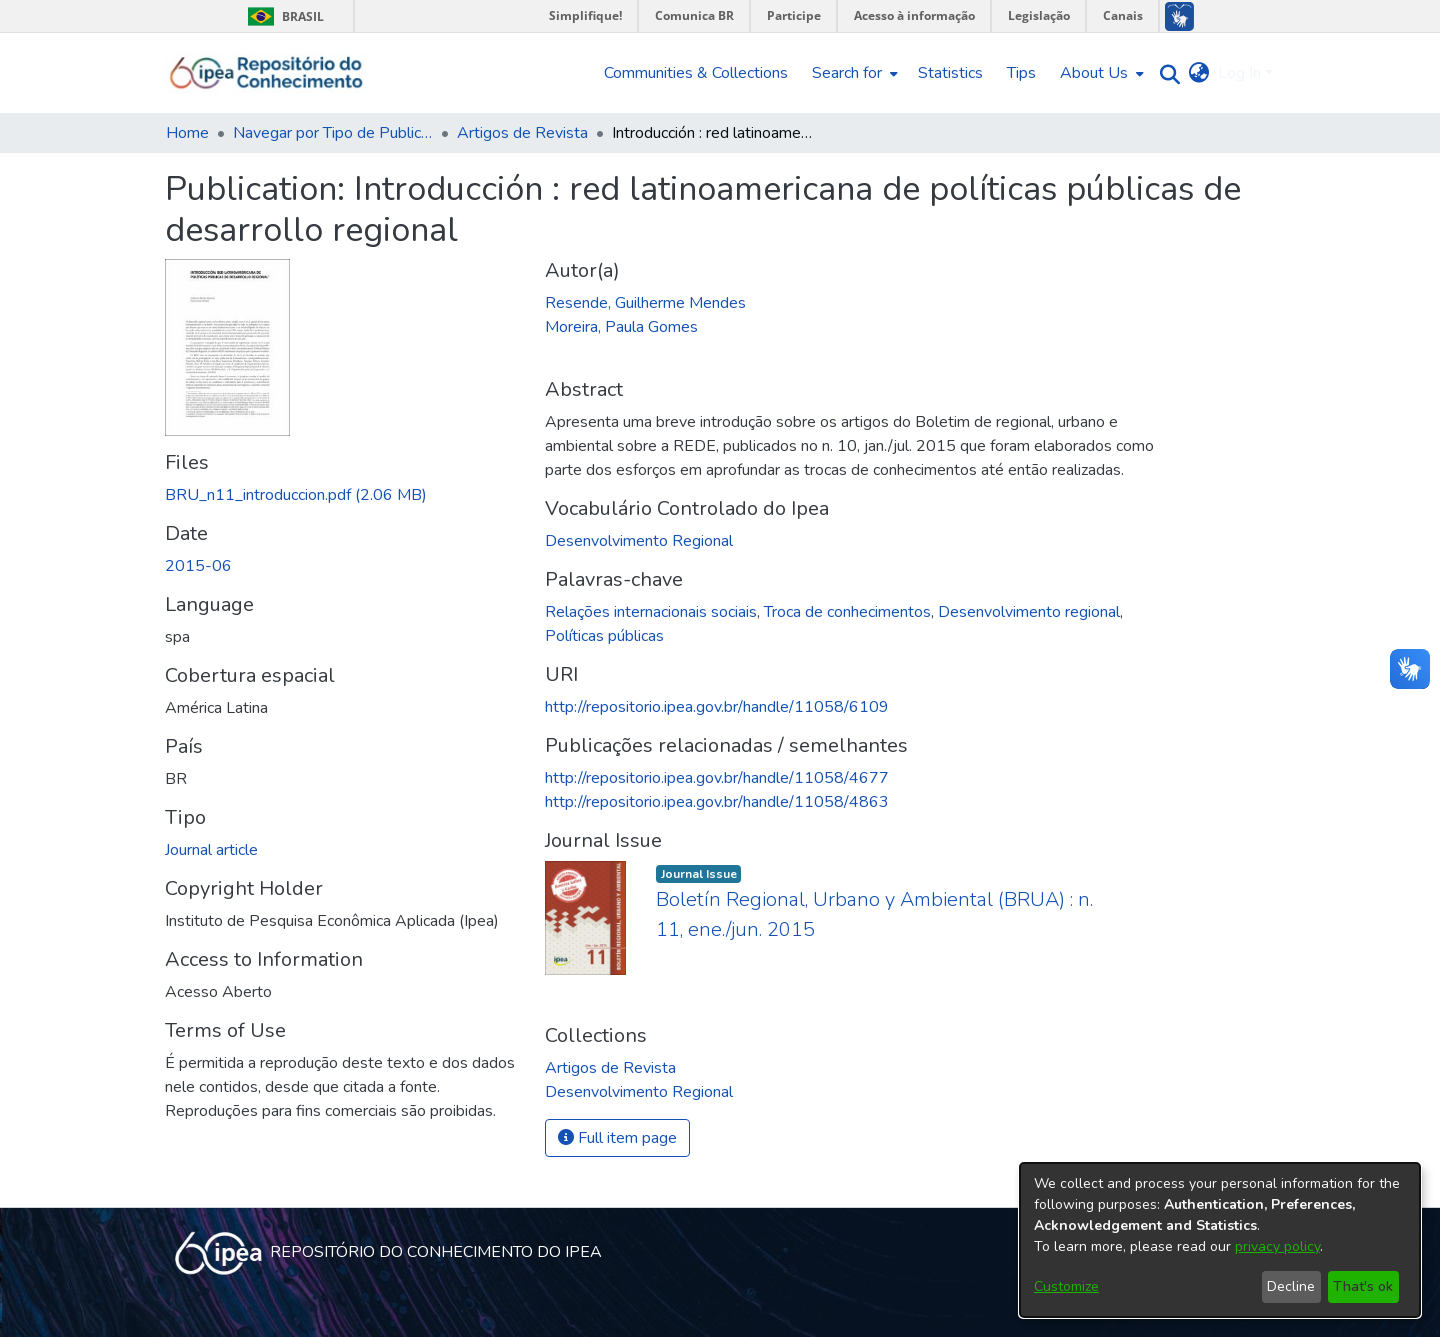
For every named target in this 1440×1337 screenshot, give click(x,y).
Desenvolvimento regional (1029, 612)
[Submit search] (1165, 73)
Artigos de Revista (522, 133)
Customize (1066, 1286)
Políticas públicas (604, 636)
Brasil (282, 16)
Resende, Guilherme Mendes (645, 303)
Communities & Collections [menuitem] (696, 73)
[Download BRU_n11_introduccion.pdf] (296, 495)
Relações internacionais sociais (651, 612)
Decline (1291, 1286)
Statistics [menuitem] (950, 73)
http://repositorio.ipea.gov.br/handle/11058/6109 (717, 707)
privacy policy (1277, 1246)
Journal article (211, 850)
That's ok (1363, 1286)
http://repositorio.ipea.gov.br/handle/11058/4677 (717, 778)
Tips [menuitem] (1021, 73)
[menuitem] (853, 73)
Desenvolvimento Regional (639, 541)
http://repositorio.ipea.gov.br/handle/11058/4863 (717, 802)
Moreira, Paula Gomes (621, 327)
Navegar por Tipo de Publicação (333, 133)
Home (187, 133)
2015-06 (198, 566)
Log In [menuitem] (1239, 73)
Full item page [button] (617, 1138)
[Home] (266, 73)
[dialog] (1220, 1240)
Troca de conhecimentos (847, 612)
